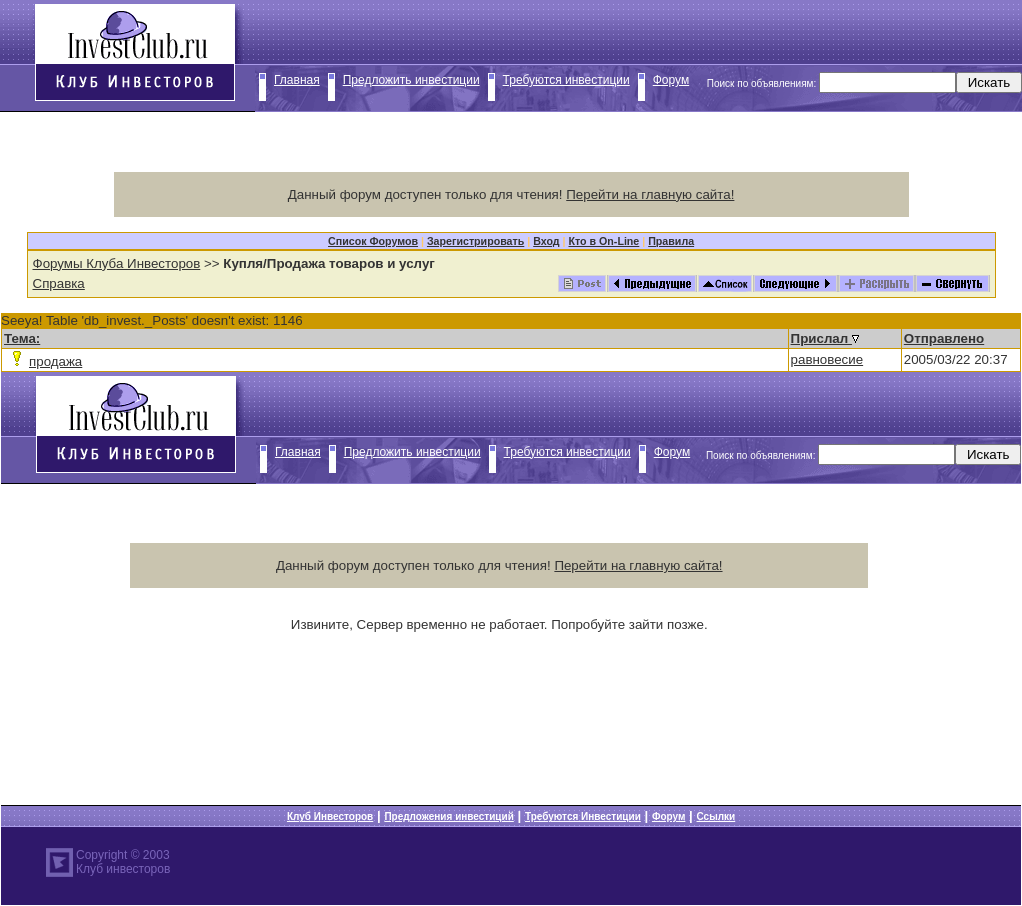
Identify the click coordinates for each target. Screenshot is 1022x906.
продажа (55, 361)
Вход (546, 241)
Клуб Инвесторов (330, 816)
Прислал (825, 338)
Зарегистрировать (475, 241)
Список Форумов (373, 241)
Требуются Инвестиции (583, 816)
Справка (59, 283)
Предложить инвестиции (411, 80)
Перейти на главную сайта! (650, 194)
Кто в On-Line (603, 241)
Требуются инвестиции (566, 80)
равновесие (827, 359)
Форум (671, 80)
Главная (297, 80)
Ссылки (716, 816)
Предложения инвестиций (448, 816)
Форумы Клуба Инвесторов (117, 263)
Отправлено (944, 338)
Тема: (22, 338)
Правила (671, 241)
